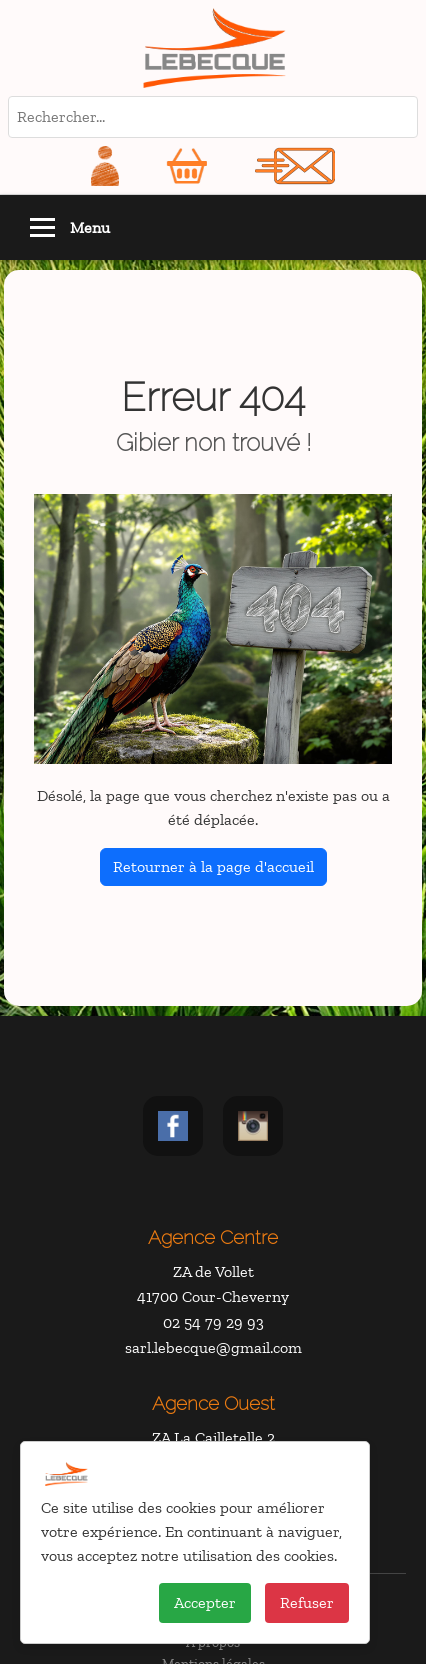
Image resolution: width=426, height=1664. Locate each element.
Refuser (307, 1602)
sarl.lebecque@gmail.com (213, 1347)
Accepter (205, 1602)
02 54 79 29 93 (213, 1322)
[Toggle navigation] (42, 227)
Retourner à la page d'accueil (213, 866)
